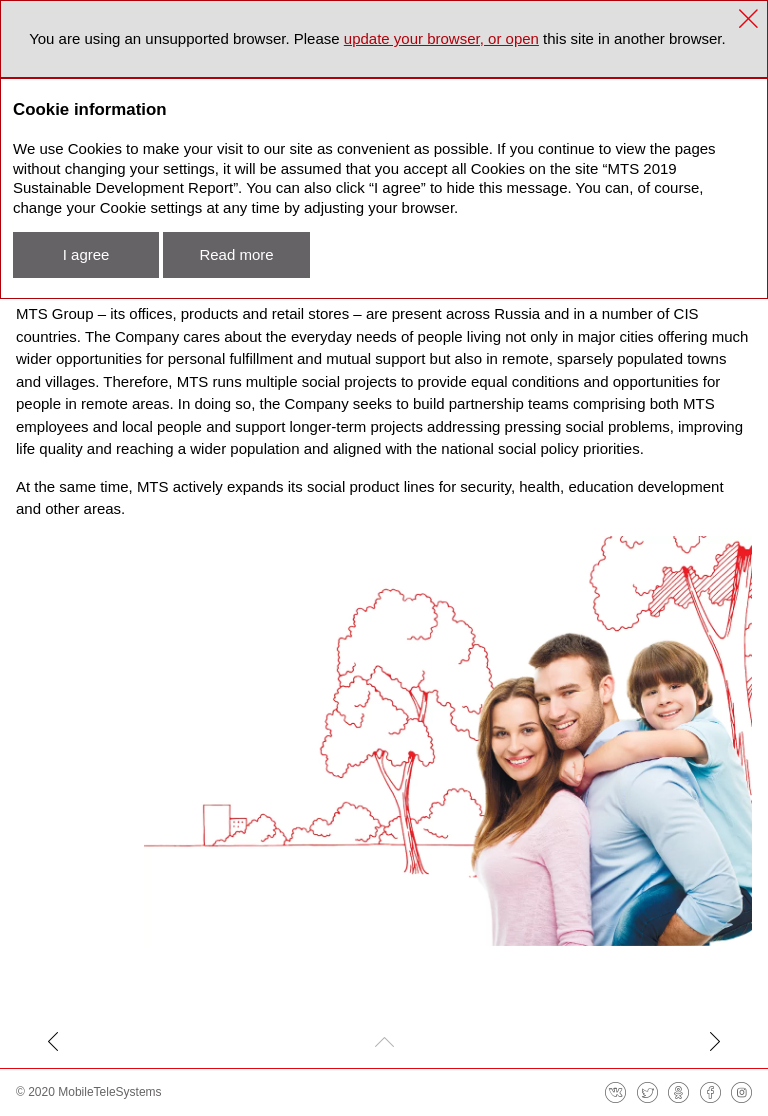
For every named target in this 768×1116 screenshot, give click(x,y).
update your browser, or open (441, 38)
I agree (86, 254)
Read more (236, 254)
